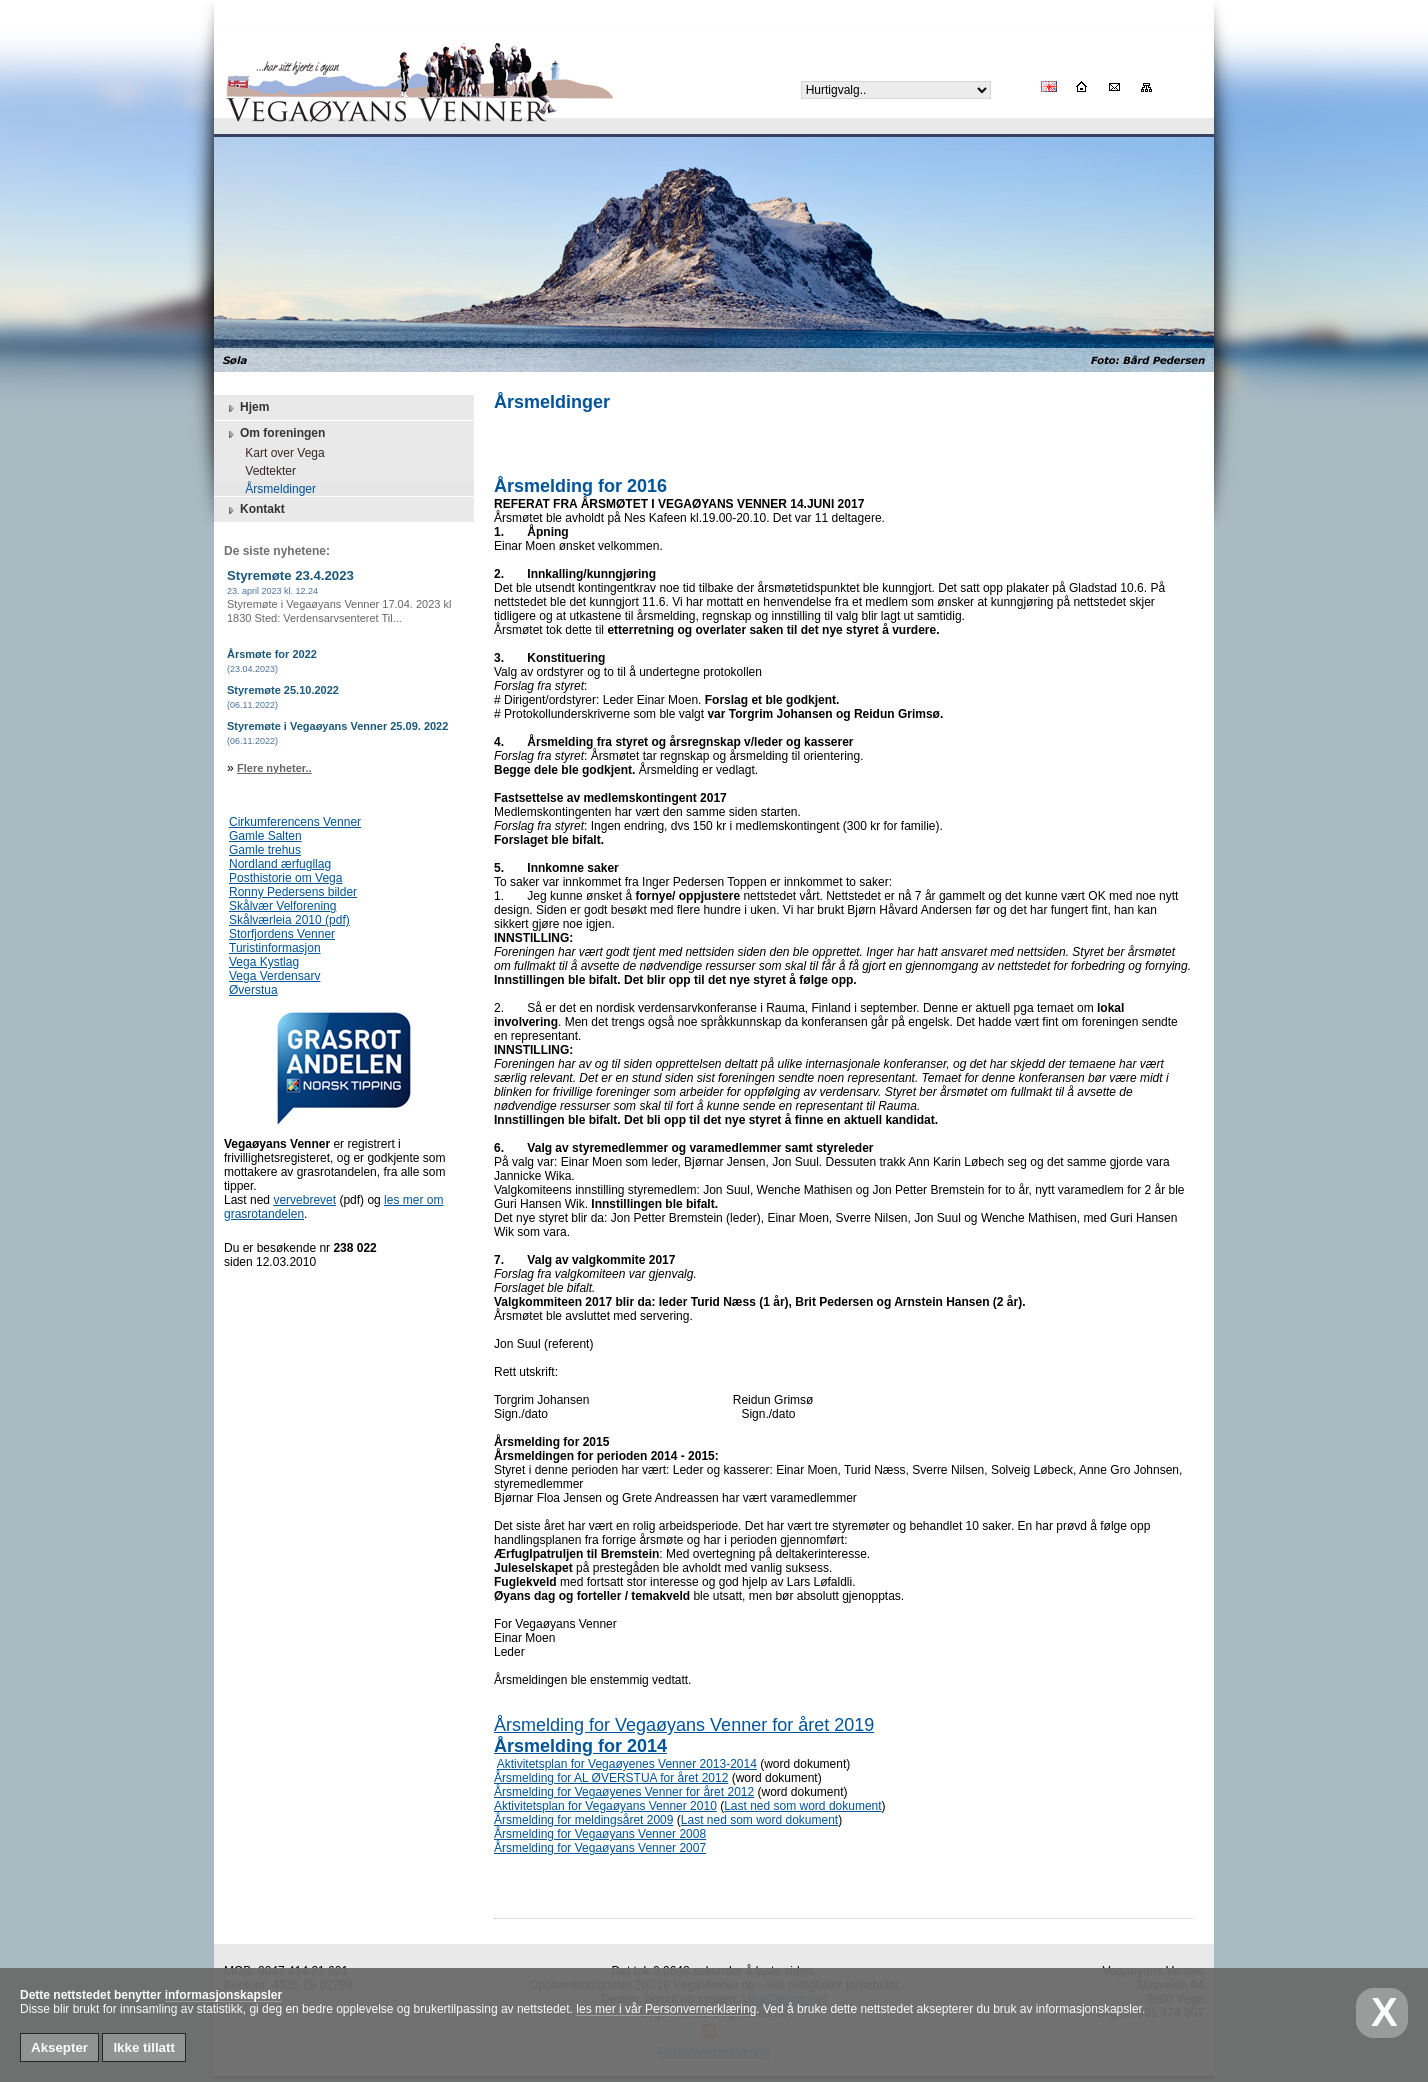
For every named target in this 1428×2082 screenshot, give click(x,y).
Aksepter (59, 2047)
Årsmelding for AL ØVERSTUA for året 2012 (611, 1778)
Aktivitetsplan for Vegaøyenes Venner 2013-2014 (627, 1764)
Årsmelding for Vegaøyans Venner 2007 (600, 1848)
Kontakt (254, 510)
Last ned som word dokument (802, 1806)
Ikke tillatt (143, 2047)
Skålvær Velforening (282, 906)
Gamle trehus (265, 850)
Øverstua (253, 990)
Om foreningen (274, 434)
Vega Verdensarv (274, 976)
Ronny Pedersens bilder (293, 892)
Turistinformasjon (275, 948)
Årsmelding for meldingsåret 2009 (583, 1820)
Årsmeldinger (274, 489)
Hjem (246, 408)
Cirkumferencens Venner (295, 822)
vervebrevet (304, 1200)
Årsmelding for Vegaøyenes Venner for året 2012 (624, 1792)
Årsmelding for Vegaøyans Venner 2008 (600, 1834)
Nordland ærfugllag (280, 864)
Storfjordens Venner (282, 934)
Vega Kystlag (264, 962)
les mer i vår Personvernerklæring (666, 2009)
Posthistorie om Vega (285, 878)
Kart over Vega (278, 453)
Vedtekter (264, 471)
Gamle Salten (265, 836)
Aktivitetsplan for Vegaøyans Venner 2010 (605, 1806)
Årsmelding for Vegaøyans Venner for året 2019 (684, 1725)
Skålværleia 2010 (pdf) (289, 920)
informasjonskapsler (223, 1995)
